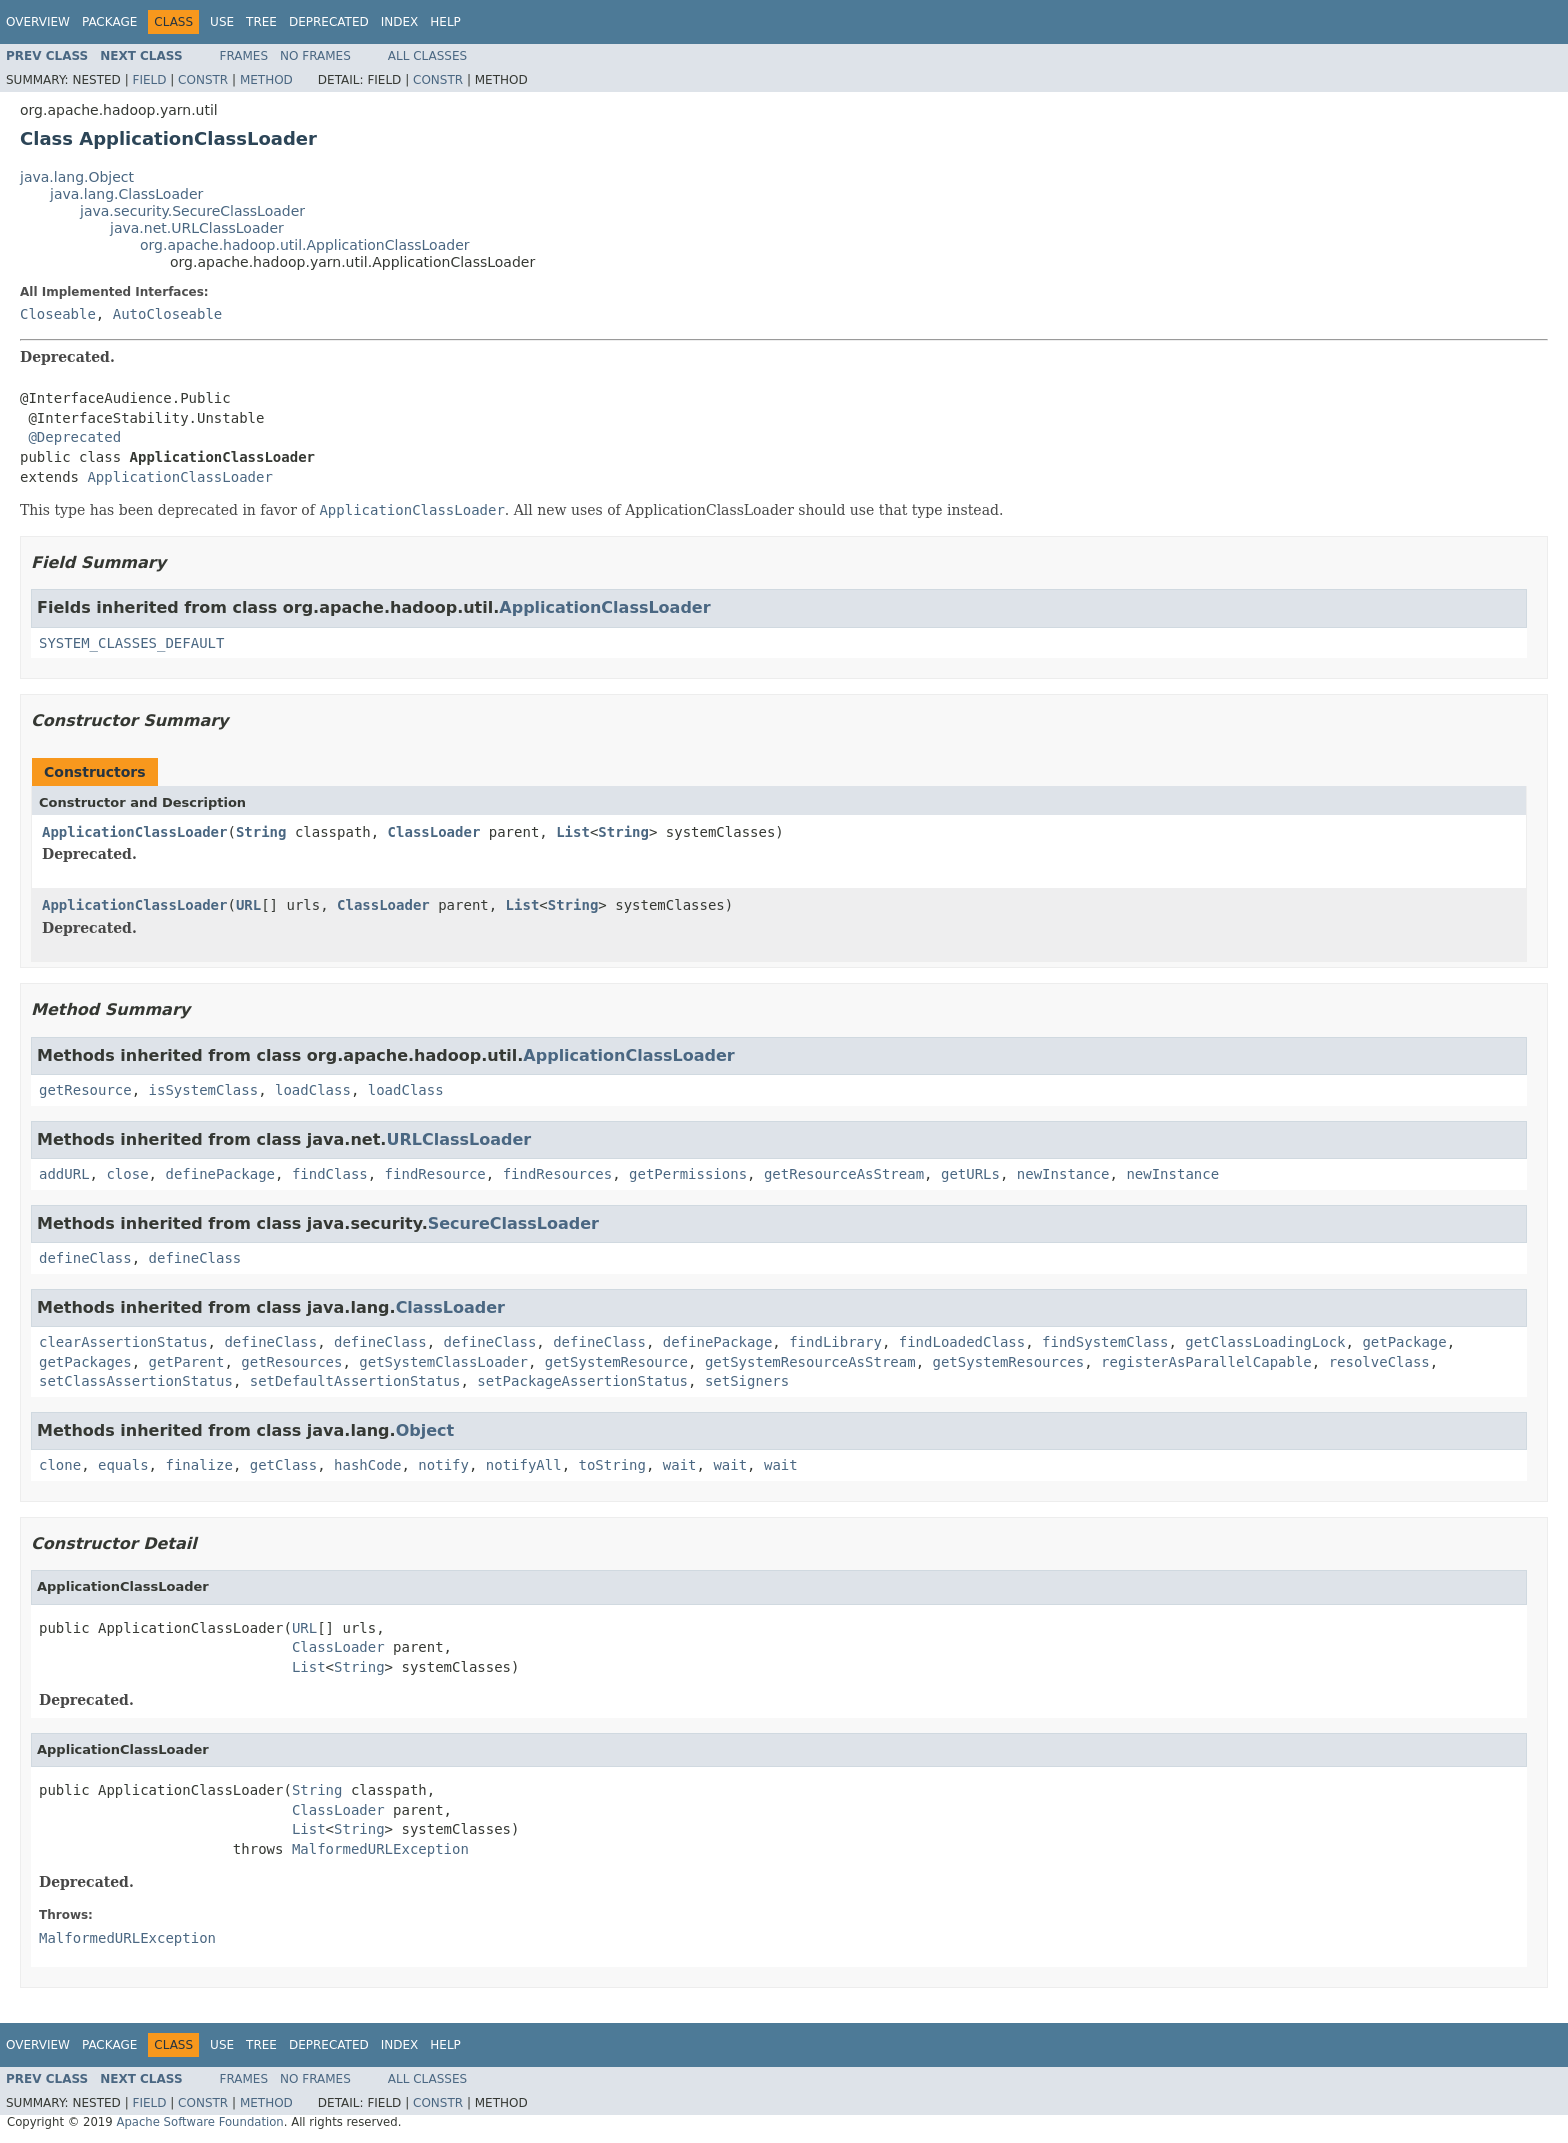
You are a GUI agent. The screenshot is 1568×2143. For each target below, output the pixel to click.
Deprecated (329, 22)
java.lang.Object (77, 177)
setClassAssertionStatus (136, 1381)
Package (109, 22)
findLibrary (835, 1342)
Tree (261, 22)
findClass (330, 1174)
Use (222, 22)
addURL (64, 1174)
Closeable (58, 314)
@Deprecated (74, 437)
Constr (203, 80)
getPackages (85, 1362)
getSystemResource (616, 1362)
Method (266, 80)
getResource (85, 1090)
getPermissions (688, 1174)
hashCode (367, 1465)
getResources (291, 1362)
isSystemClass (204, 1090)
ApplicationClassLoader (179, 477)
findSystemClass (1105, 1342)
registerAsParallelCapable (1206, 1362)
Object (425, 1430)
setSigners (747, 1381)
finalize (198, 1465)
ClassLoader (434, 832)
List (573, 832)
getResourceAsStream (844, 1174)
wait (680, 1465)
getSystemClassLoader (443, 1362)
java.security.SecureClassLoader (192, 211)
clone (60, 1465)
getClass (283, 1465)
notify (443, 1465)
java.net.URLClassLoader (197, 228)
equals (123, 1465)
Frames (244, 56)
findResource (435, 1174)
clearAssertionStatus (123, 1342)
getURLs (970, 1174)
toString (612, 1465)
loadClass (313, 1090)
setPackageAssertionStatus (582, 1381)
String (261, 832)
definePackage (220, 1174)
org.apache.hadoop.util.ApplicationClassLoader (305, 245)
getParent (187, 1362)
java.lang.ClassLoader (126, 194)
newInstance (1063, 1174)
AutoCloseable (168, 314)
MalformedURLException (380, 1849)
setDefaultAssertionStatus (355, 1381)
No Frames (315, 56)
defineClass (85, 1258)
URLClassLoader (458, 1139)
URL (248, 905)
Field (149, 80)
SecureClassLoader (513, 1223)
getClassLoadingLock (1265, 1342)
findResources (558, 1174)
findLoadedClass (962, 1342)
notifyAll (524, 1465)
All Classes (427, 56)
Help (445, 22)
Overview (38, 22)
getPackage (1404, 1342)
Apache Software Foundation (199, 2122)
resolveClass (1379, 1362)
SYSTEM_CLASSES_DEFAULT (131, 643)
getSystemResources (1008, 1362)
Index (400, 22)
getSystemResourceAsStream (810, 1362)
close (127, 1174)
